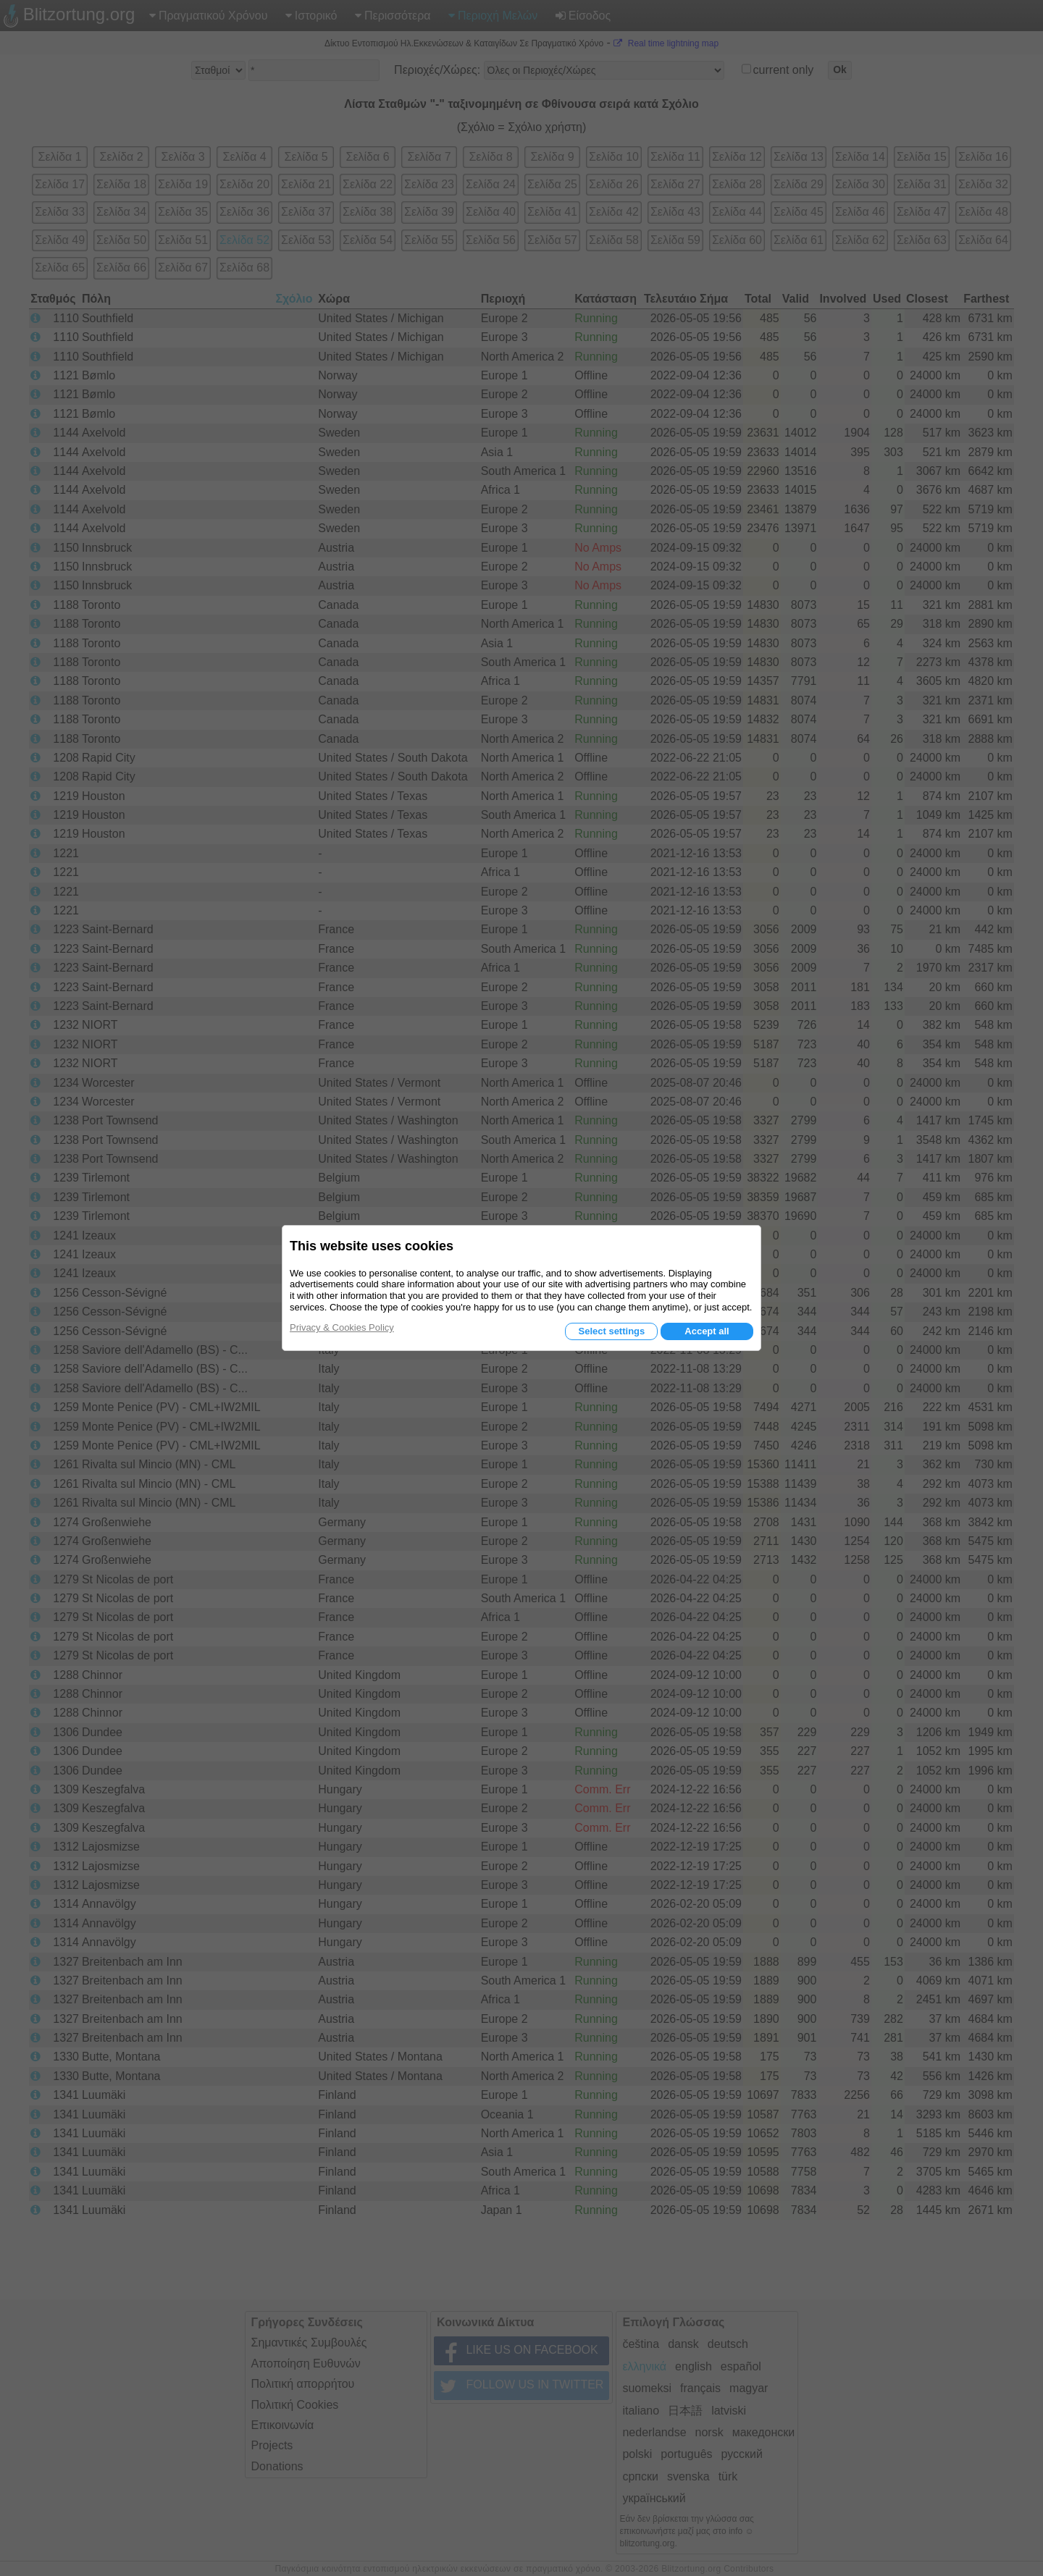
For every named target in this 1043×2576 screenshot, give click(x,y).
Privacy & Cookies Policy (342, 1327)
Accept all (706, 1331)
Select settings (611, 1331)
